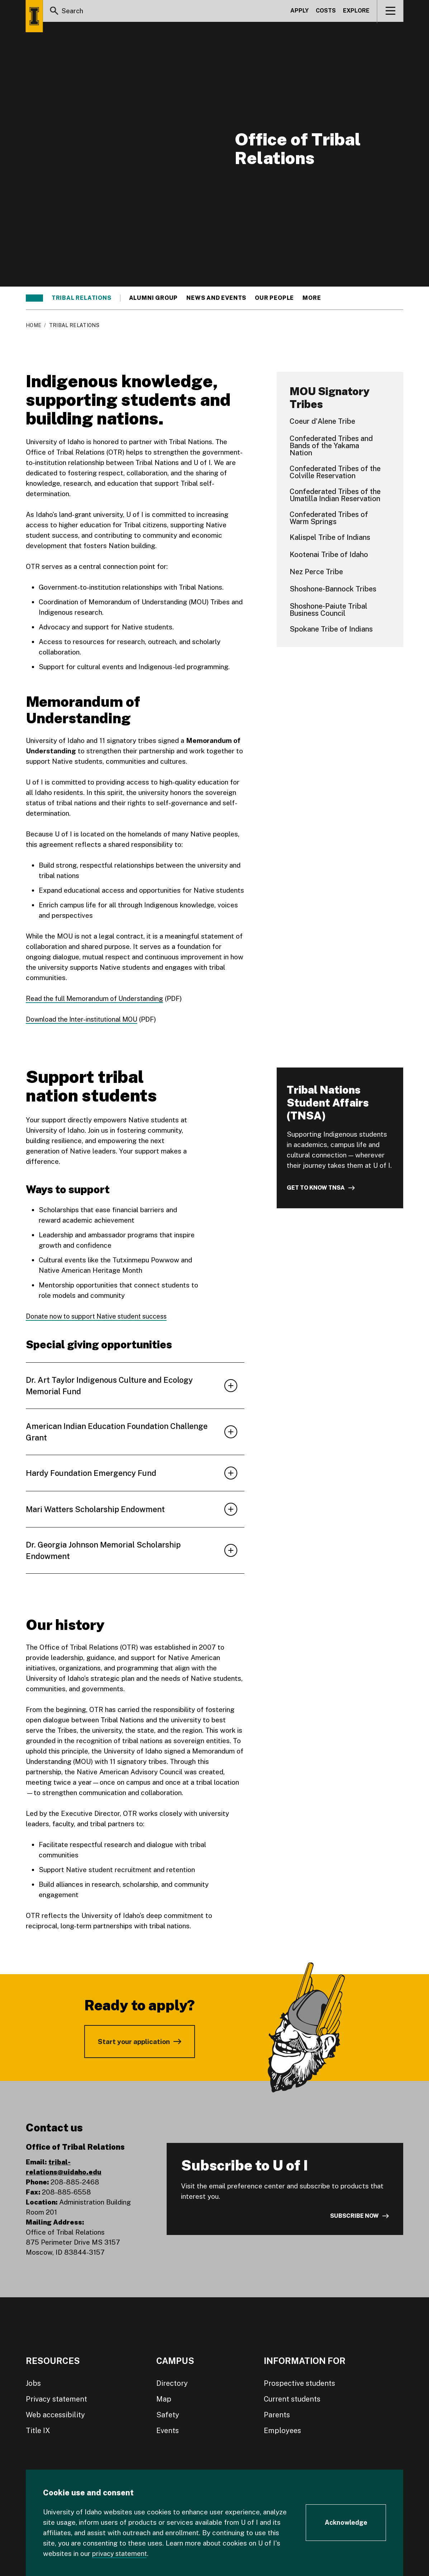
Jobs (33, 2383)
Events (167, 2430)
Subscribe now (354, 2215)
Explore (356, 12)
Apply (299, 12)
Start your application (134, 2041)
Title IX (38, 2430)
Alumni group (153, 298)
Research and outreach (345, 298)
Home (33, 325)
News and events (216, 298)
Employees (282, 2430)
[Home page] (34, 16)
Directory (172, 2383)
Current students (292, 2398)
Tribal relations (81, 298)
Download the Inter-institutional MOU (84, 1019)
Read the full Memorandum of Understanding (96, 998)
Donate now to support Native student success (100, 1316)
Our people (274, 298)
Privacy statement (56, 2398)
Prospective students (299, 2383)
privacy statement (120, 2553)
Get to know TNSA (316, 1187)
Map (163, 2398)
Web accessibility (55, 2414)
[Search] (54, 12)
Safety (167, 2414)
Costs (326, 12)
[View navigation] (390, 12)
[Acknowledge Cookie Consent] (346, 2523)
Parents (277, 2414)
